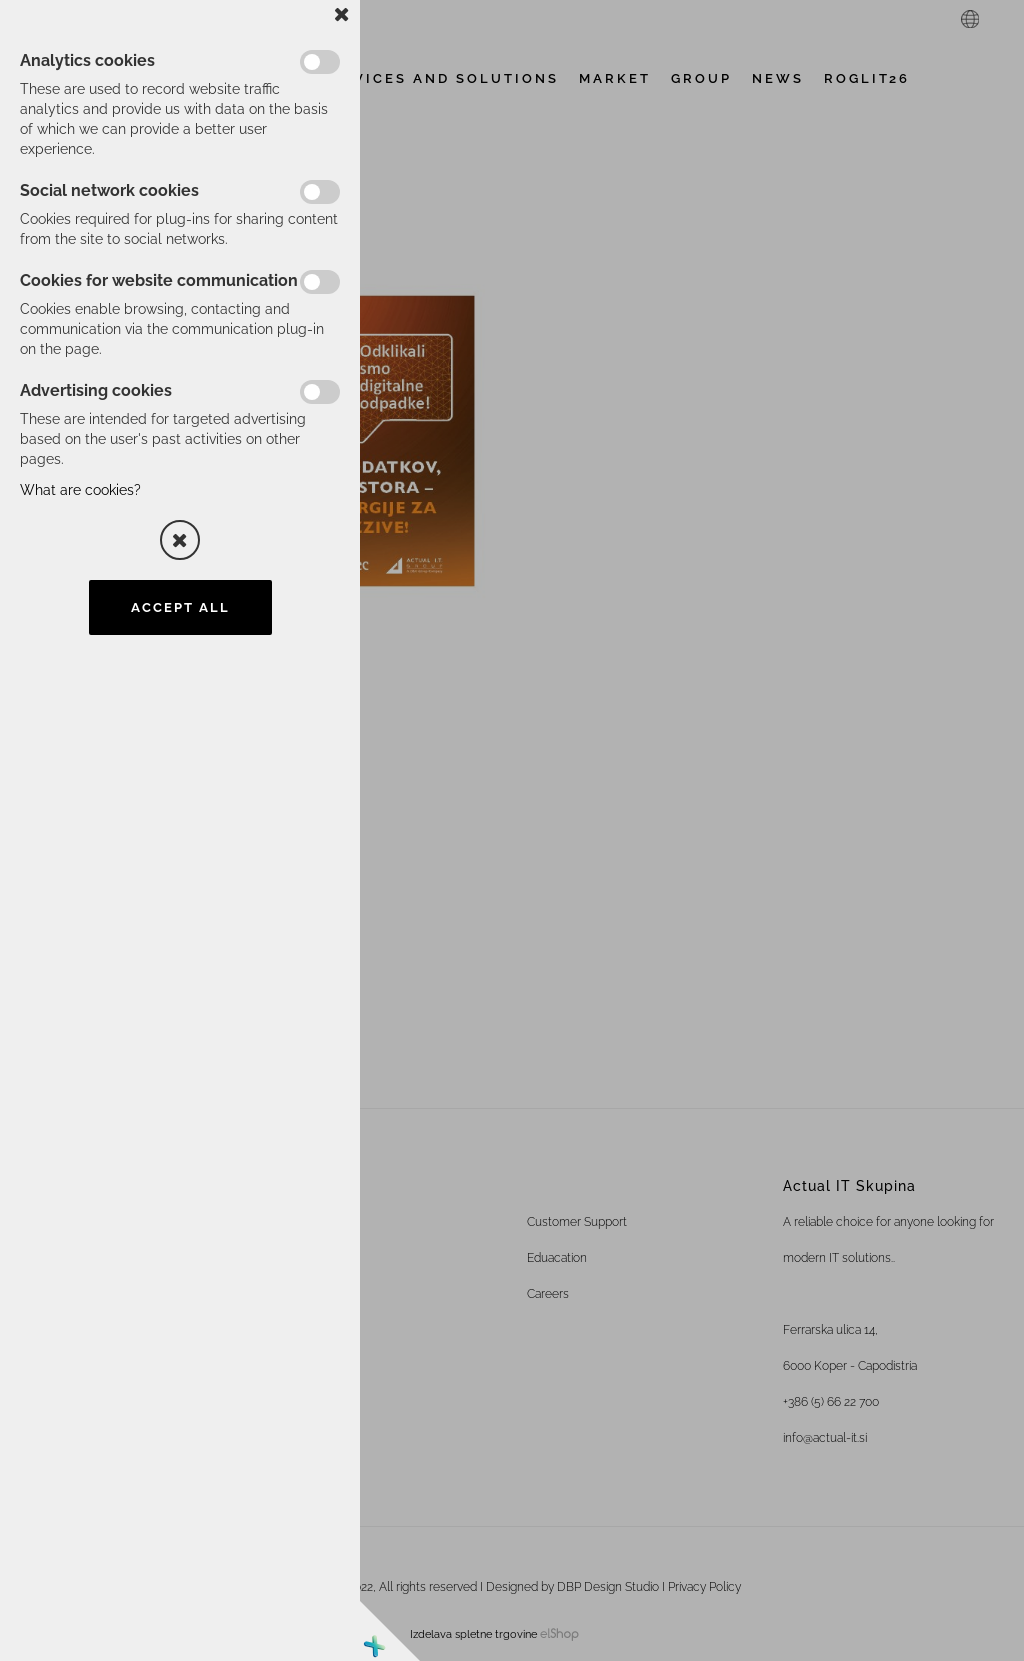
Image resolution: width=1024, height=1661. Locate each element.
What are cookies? (80, 490)
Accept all (180, 607)
